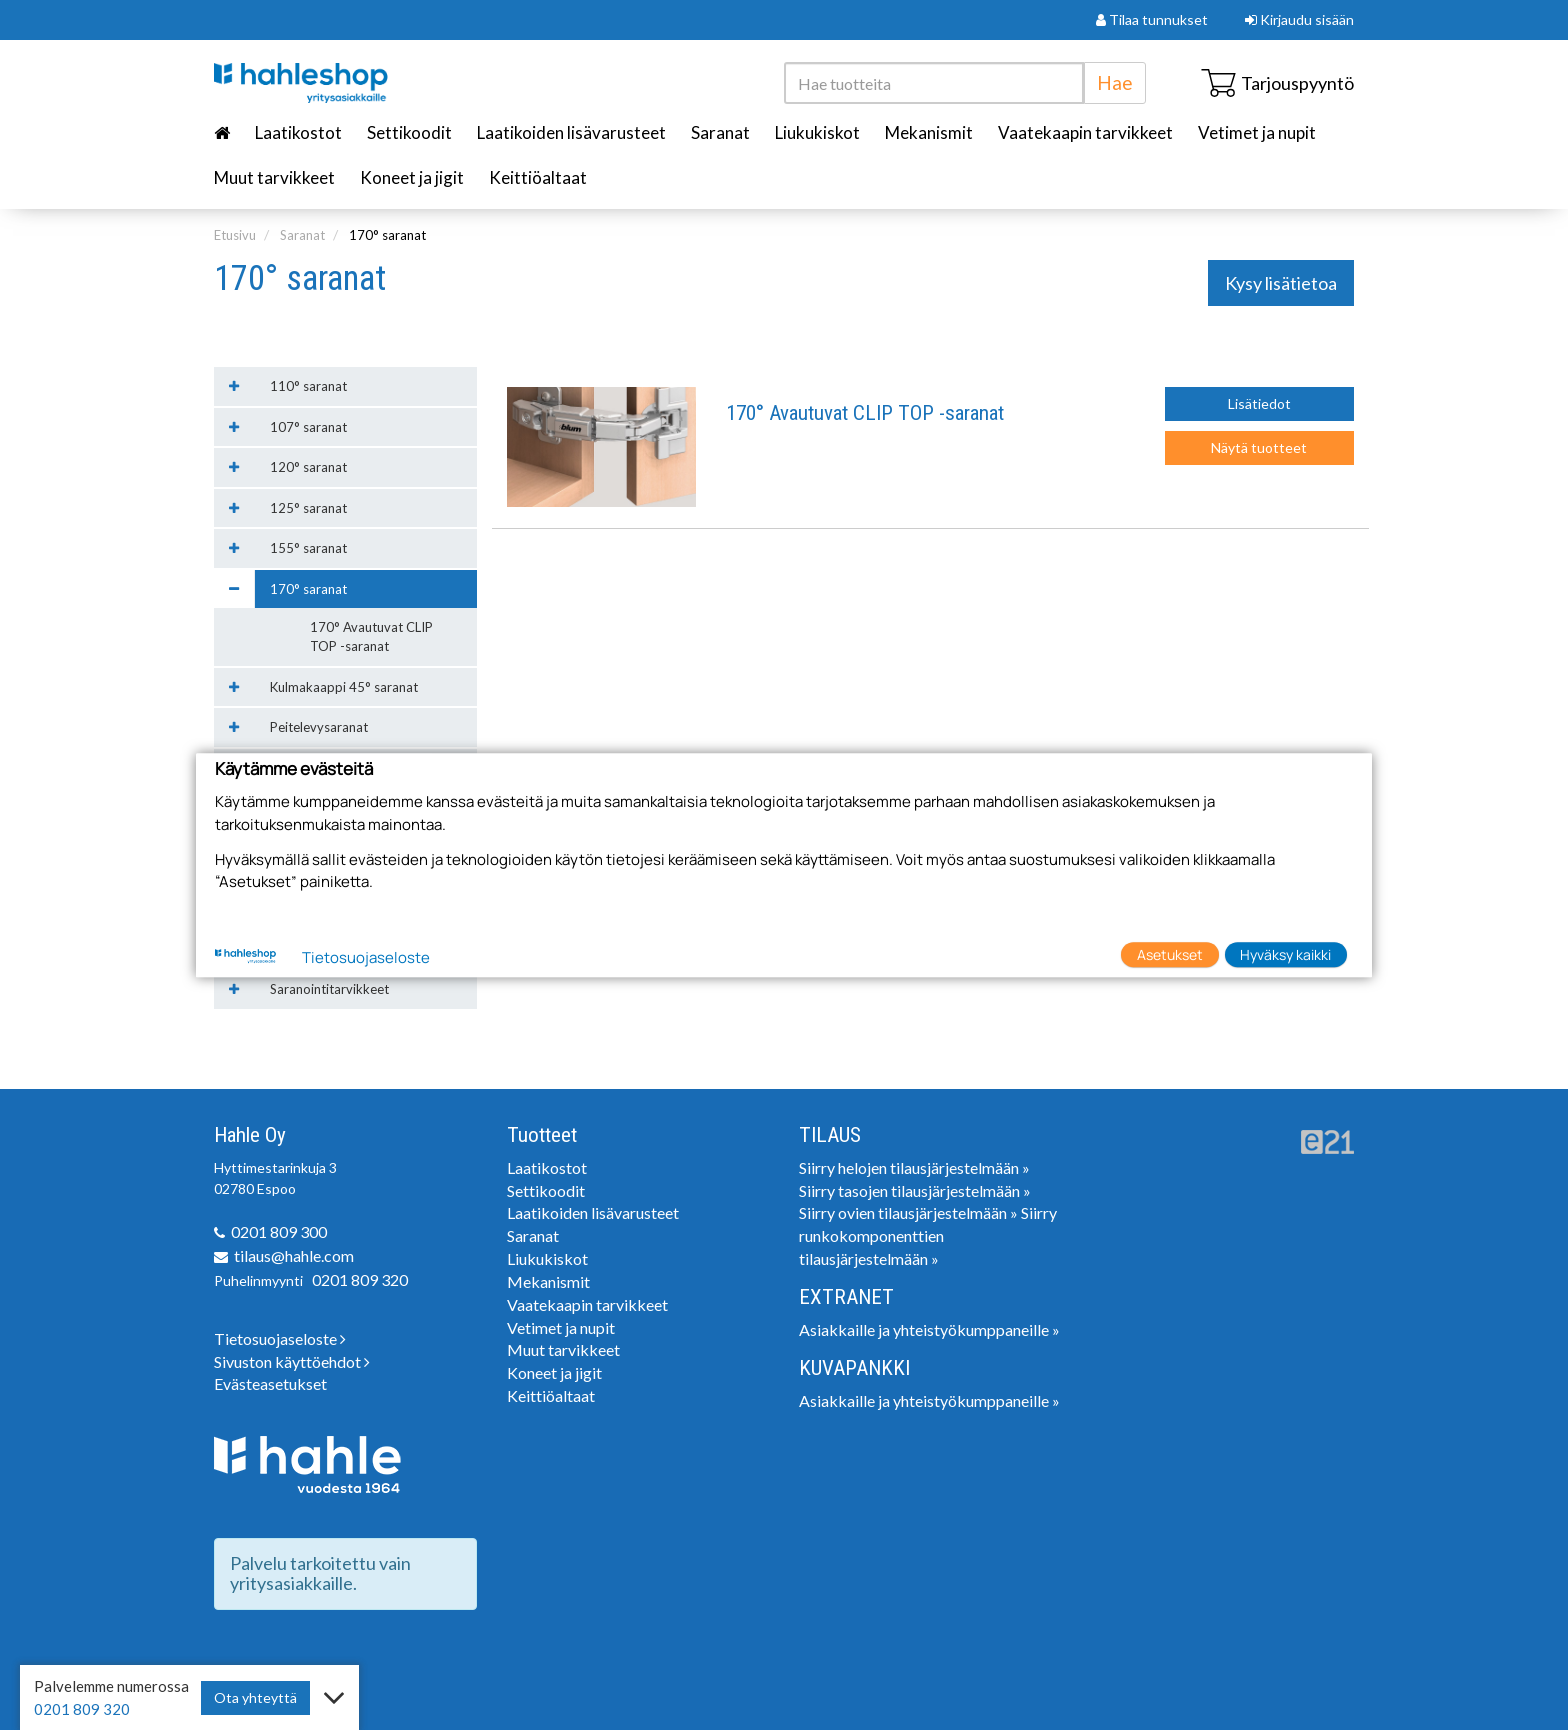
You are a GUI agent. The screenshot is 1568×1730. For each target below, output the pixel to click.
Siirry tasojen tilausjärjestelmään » (915, 1190)
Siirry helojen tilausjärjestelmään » (914, 1167)
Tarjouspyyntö (1277, 83)
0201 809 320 (360, 1279)
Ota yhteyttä (255, 1697)
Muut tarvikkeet (274, 177)
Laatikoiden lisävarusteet (571, 132)
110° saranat (308, 386)
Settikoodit (409, 132)
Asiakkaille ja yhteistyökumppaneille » (929, 1329)
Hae (1115, 82)
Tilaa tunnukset (1152, 19)
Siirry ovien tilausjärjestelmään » (908, 1212)
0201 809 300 (279, 1231)
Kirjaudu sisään (1299, 19)
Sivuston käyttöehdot (292, 1361)
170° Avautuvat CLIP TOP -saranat (865, 413)
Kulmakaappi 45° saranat (344, 687)
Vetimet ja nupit (1257, 132)
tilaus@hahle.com (294, 1255)
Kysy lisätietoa (1281, 283)
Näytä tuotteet (1259, 447)
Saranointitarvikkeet (329, 989)
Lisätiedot (1259, 403)
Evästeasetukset (270, 1383)
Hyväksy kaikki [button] (1285, 954)
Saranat (720, 132)
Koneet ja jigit (412, 177)
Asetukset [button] (1170, 954)
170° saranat (387, 235)
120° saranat (308, 467)
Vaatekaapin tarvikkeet (1085, 132)
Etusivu (235, 235)
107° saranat (308, 427)
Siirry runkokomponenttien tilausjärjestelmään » (928, 1235)
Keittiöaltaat (538, 177)
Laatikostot (298, 132)
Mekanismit (929, 132)
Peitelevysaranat (319, 727)
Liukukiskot (817, 132)
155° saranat (308, 548)
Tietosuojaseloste (280, 1338)
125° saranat (308, 508)
